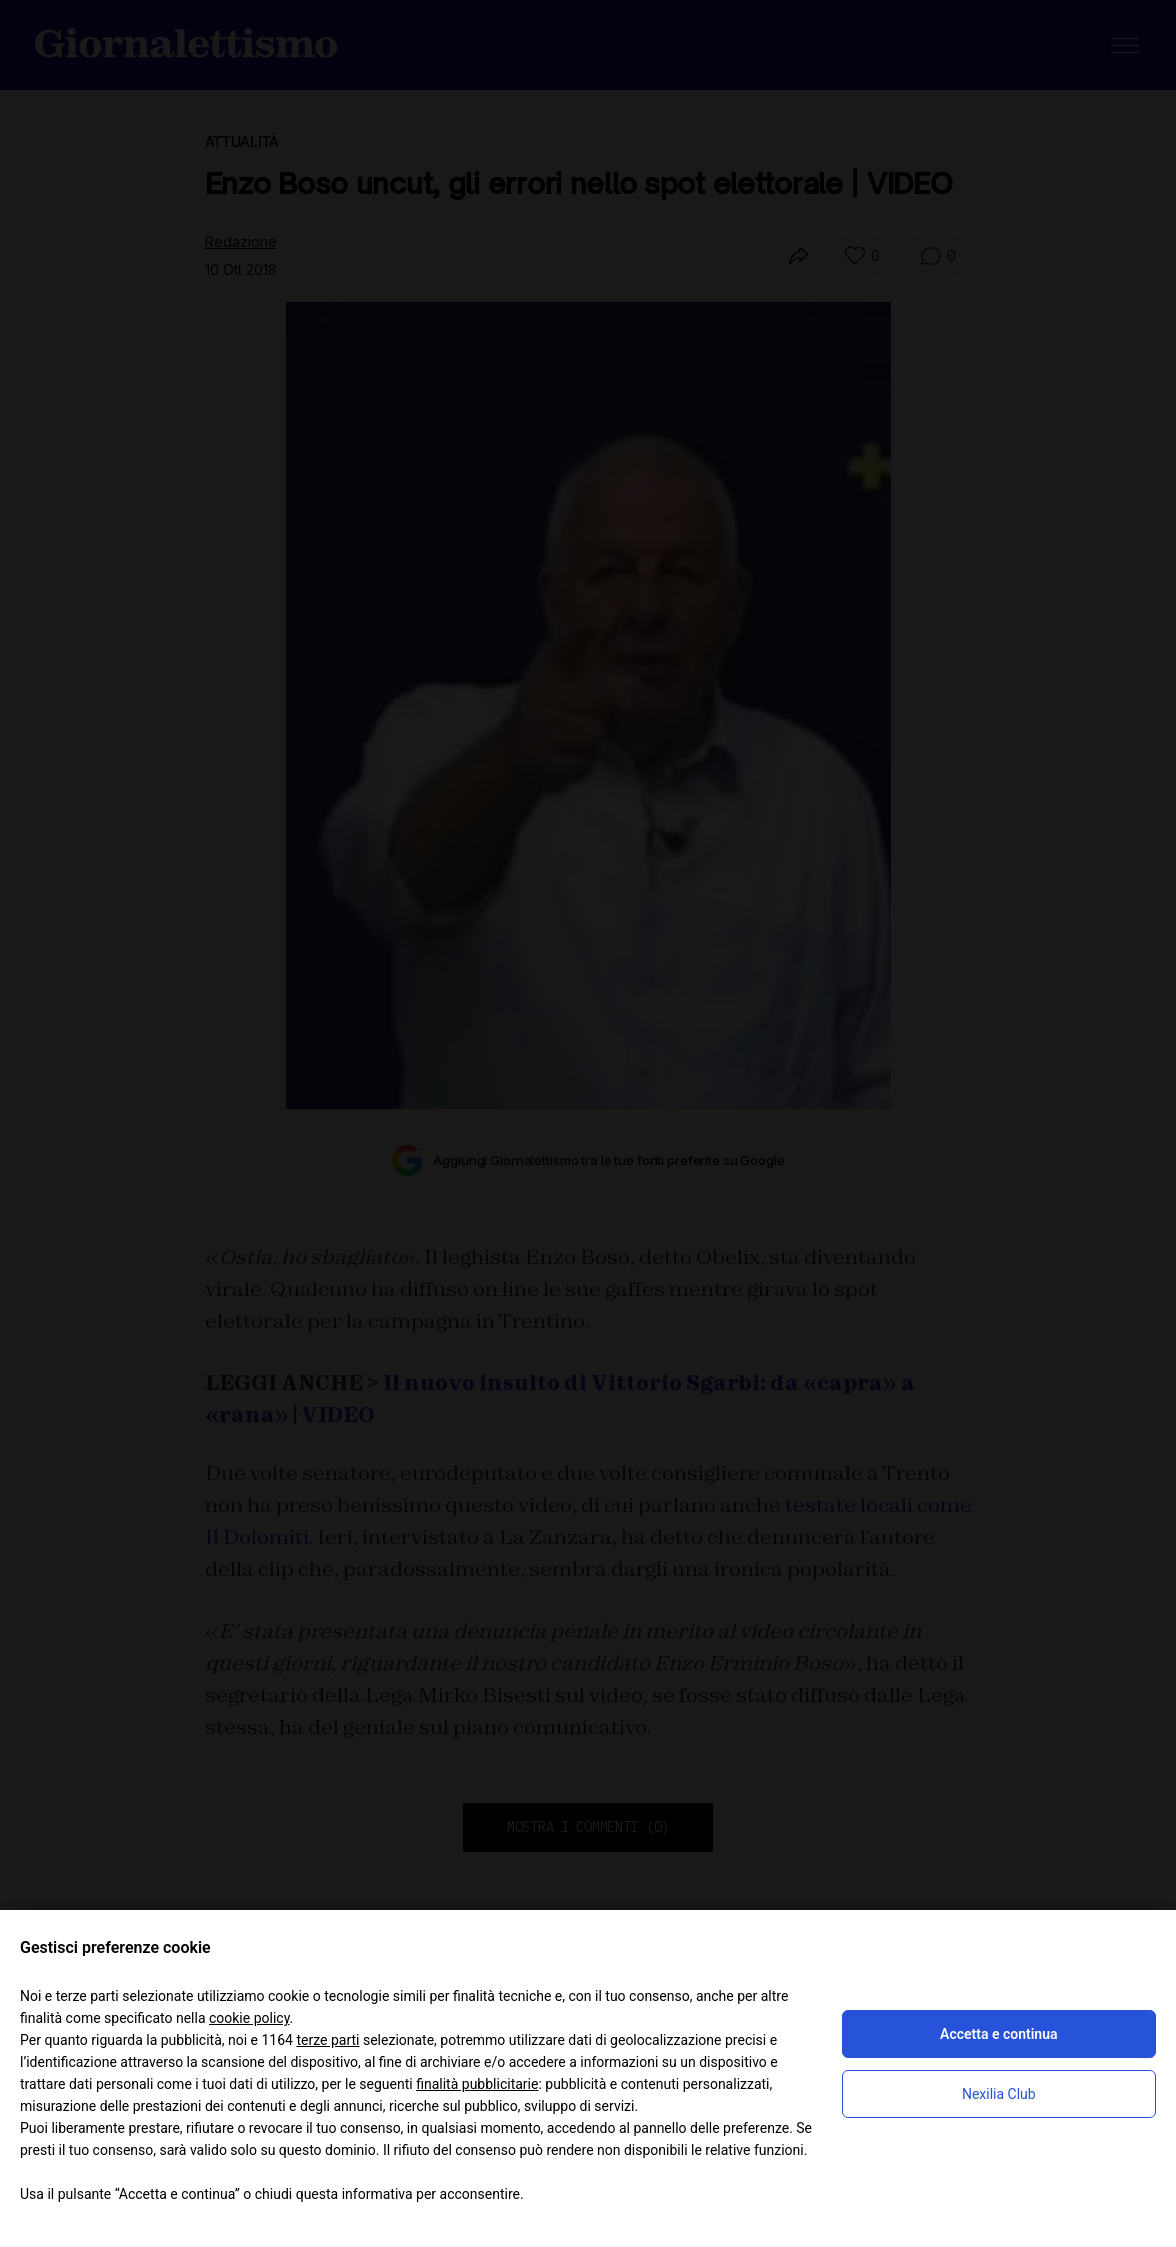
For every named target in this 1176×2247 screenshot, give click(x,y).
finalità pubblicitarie (477, 2084)
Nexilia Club (999, 2094)
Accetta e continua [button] (998, 2034)
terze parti (327, 2040)
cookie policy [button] (249, 2018)
